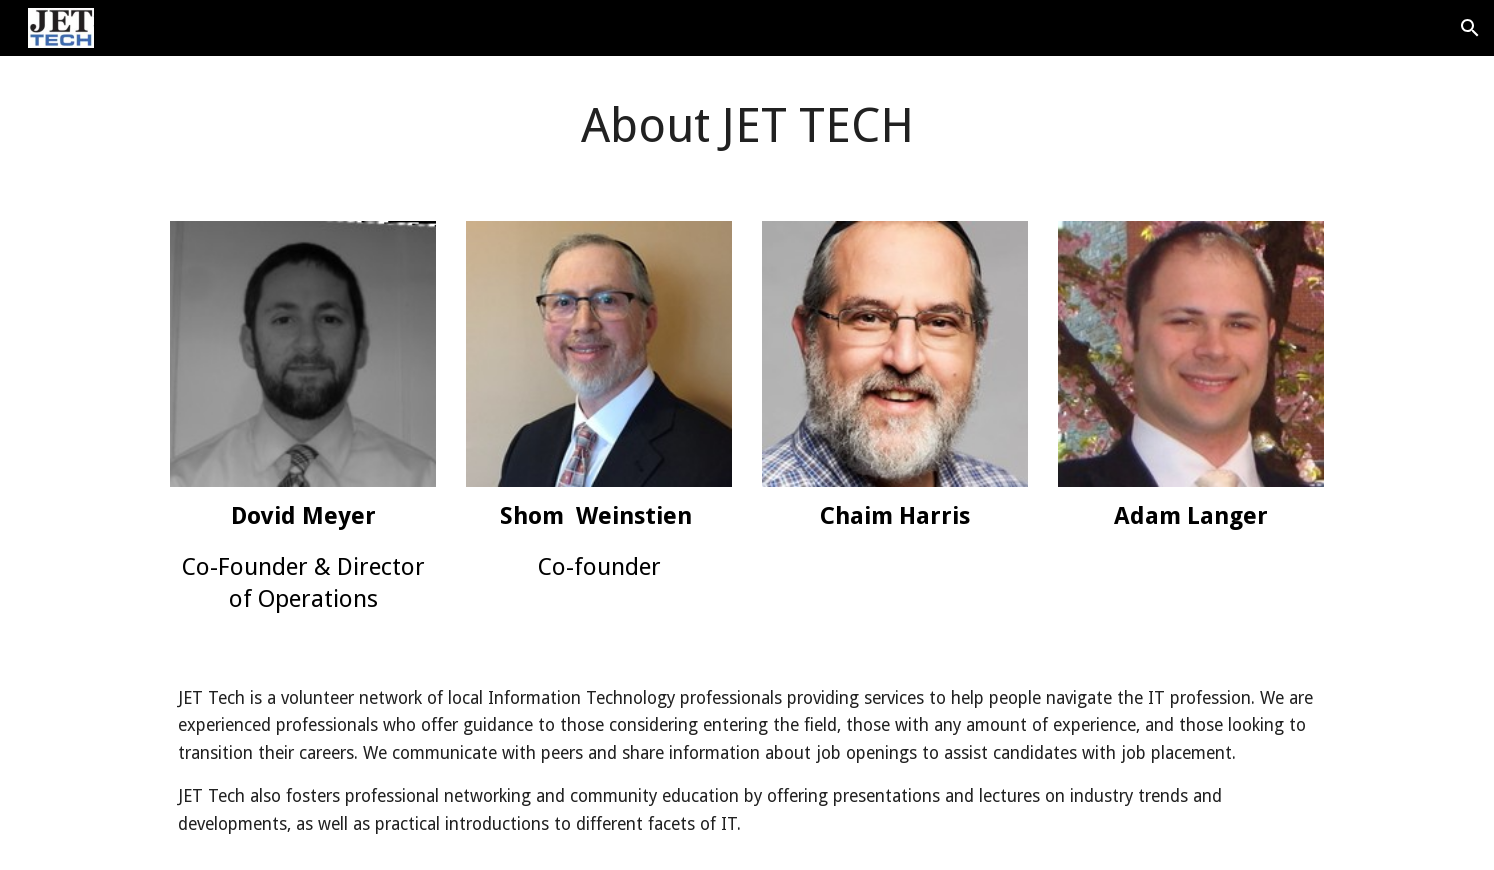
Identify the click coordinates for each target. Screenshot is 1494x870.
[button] (1470, 28)
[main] (747, 126)
